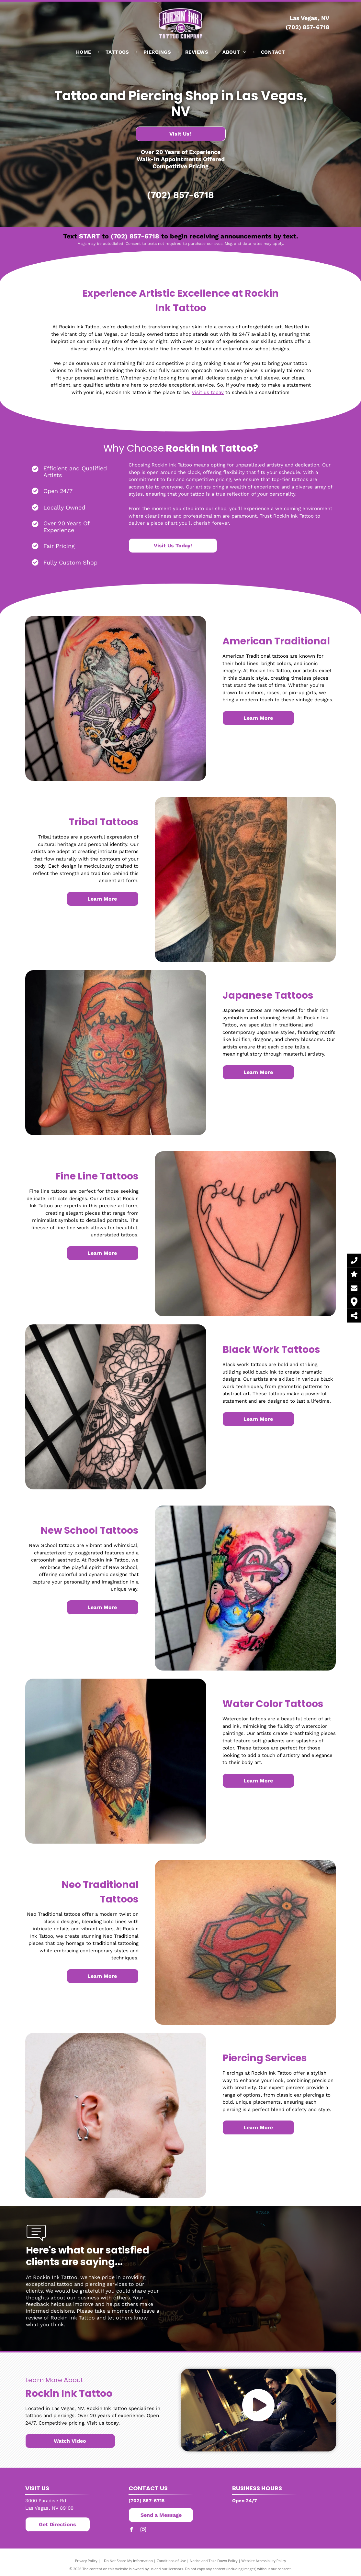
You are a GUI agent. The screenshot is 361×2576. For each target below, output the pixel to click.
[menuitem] (84, 52)
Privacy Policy (86, 2560)
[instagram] (143, 2531)
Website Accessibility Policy (263, 2560)
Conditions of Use (171, 2560)
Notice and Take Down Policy (214, 2560)
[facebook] (131, 2531)
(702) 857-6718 (307, 27)
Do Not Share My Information (128, 2560)
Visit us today (208, 392)
